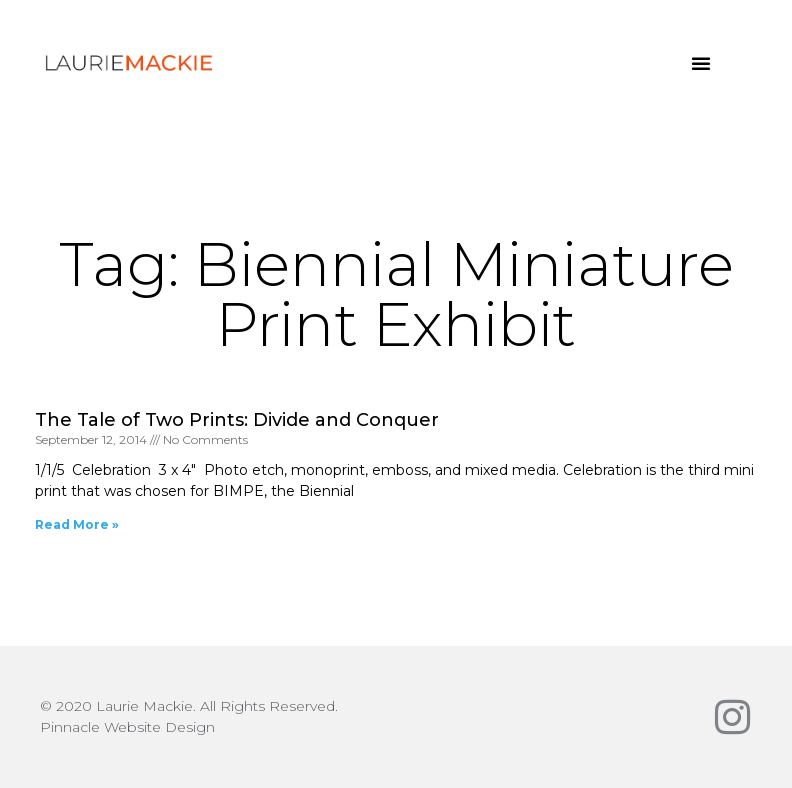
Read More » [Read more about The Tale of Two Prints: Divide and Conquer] (77, 524)
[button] (701, 63)
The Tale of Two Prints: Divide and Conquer (237, 420)
